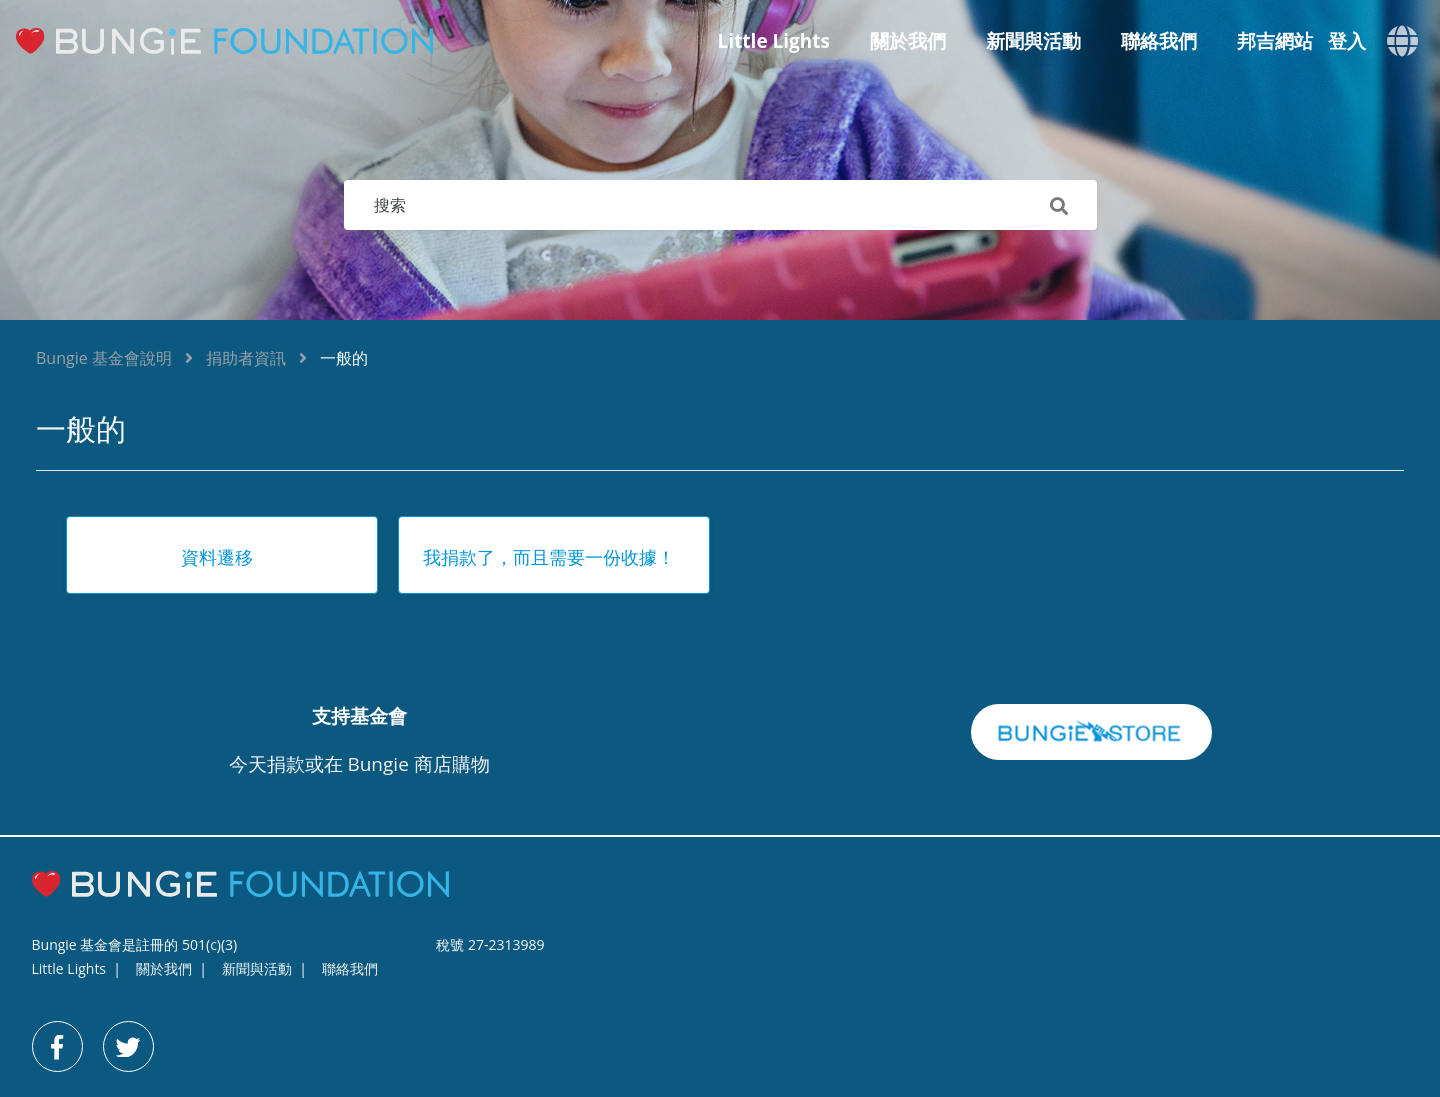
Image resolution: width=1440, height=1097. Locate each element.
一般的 (344, 358)
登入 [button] (1347, 41)
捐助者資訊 (246, 358)
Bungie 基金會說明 (104, 358)
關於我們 (908, 41)
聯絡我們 (1159, 41)
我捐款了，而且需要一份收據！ (549, 557)
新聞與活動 (1033, 41)
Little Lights (774, 41)
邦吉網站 (1275, 41)
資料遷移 (217, 557)
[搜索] (720, 205)
